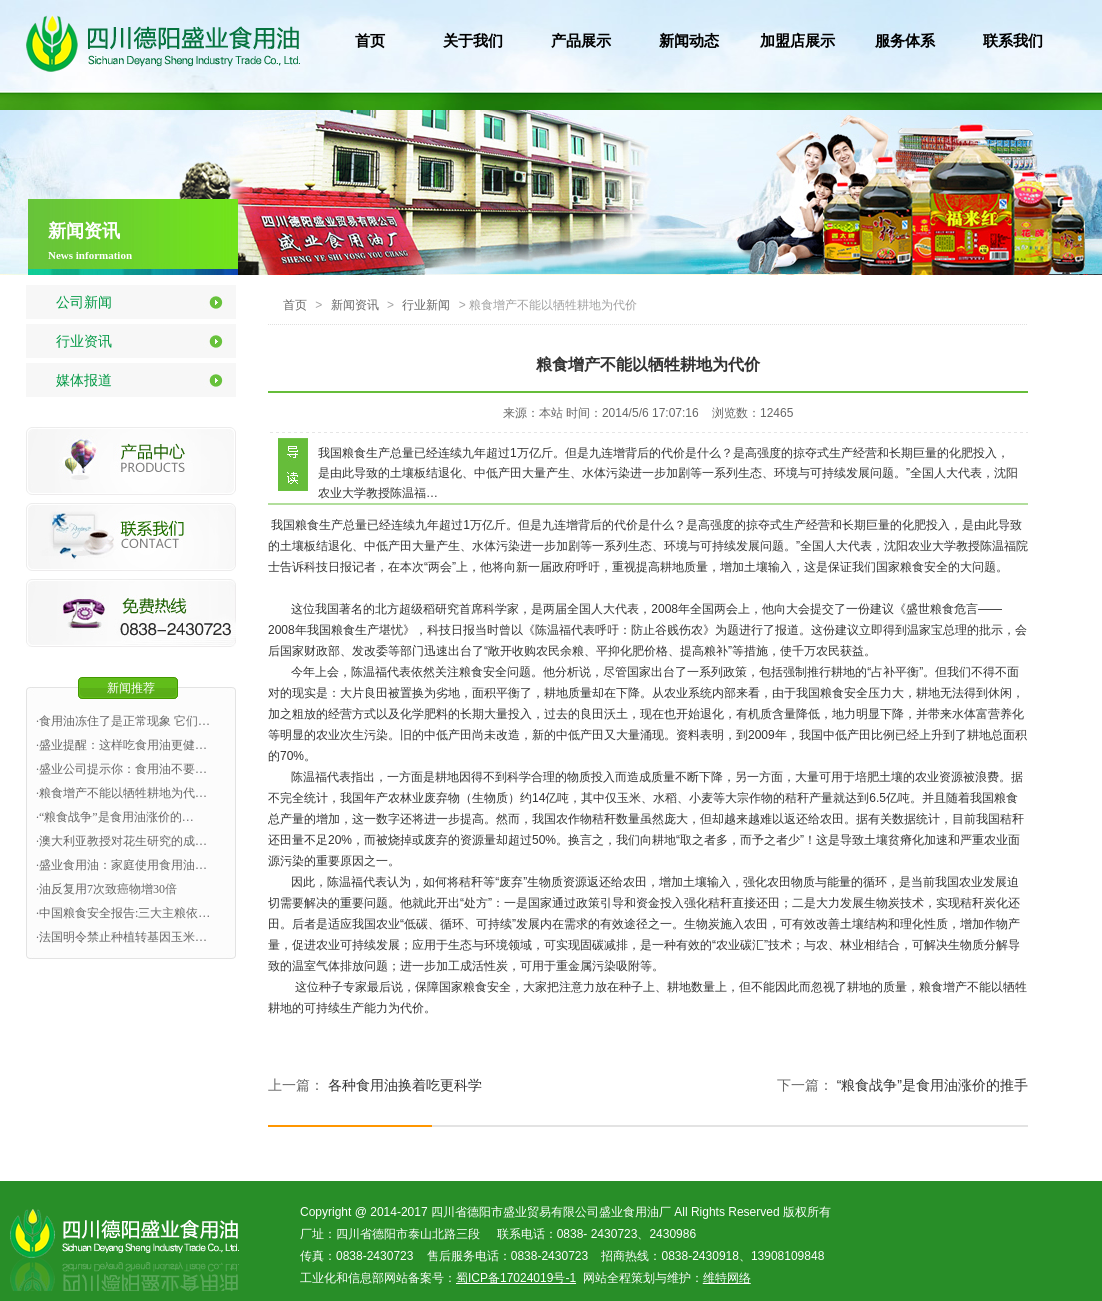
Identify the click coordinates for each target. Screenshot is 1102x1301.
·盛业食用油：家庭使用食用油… (121, 865)
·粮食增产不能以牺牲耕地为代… (121, 793)
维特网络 (727, 1278)
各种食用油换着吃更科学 (405, 1085)
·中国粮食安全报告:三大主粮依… (123, 913)
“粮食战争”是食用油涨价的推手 (932, 1085)
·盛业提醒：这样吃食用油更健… (121, 745)
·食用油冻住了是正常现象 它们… (123, 721)
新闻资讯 (355, 305)
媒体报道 (84, 380)
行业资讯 (84, 341)
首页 (295, 305)
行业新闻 (426, 305)
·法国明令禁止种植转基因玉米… (121, 937)
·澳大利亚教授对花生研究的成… (121, 841)
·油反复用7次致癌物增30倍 (106, 889)
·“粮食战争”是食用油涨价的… (115, 817)
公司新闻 (84, 302)
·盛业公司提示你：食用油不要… (121, 769)
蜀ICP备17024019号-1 (516, 1278)
